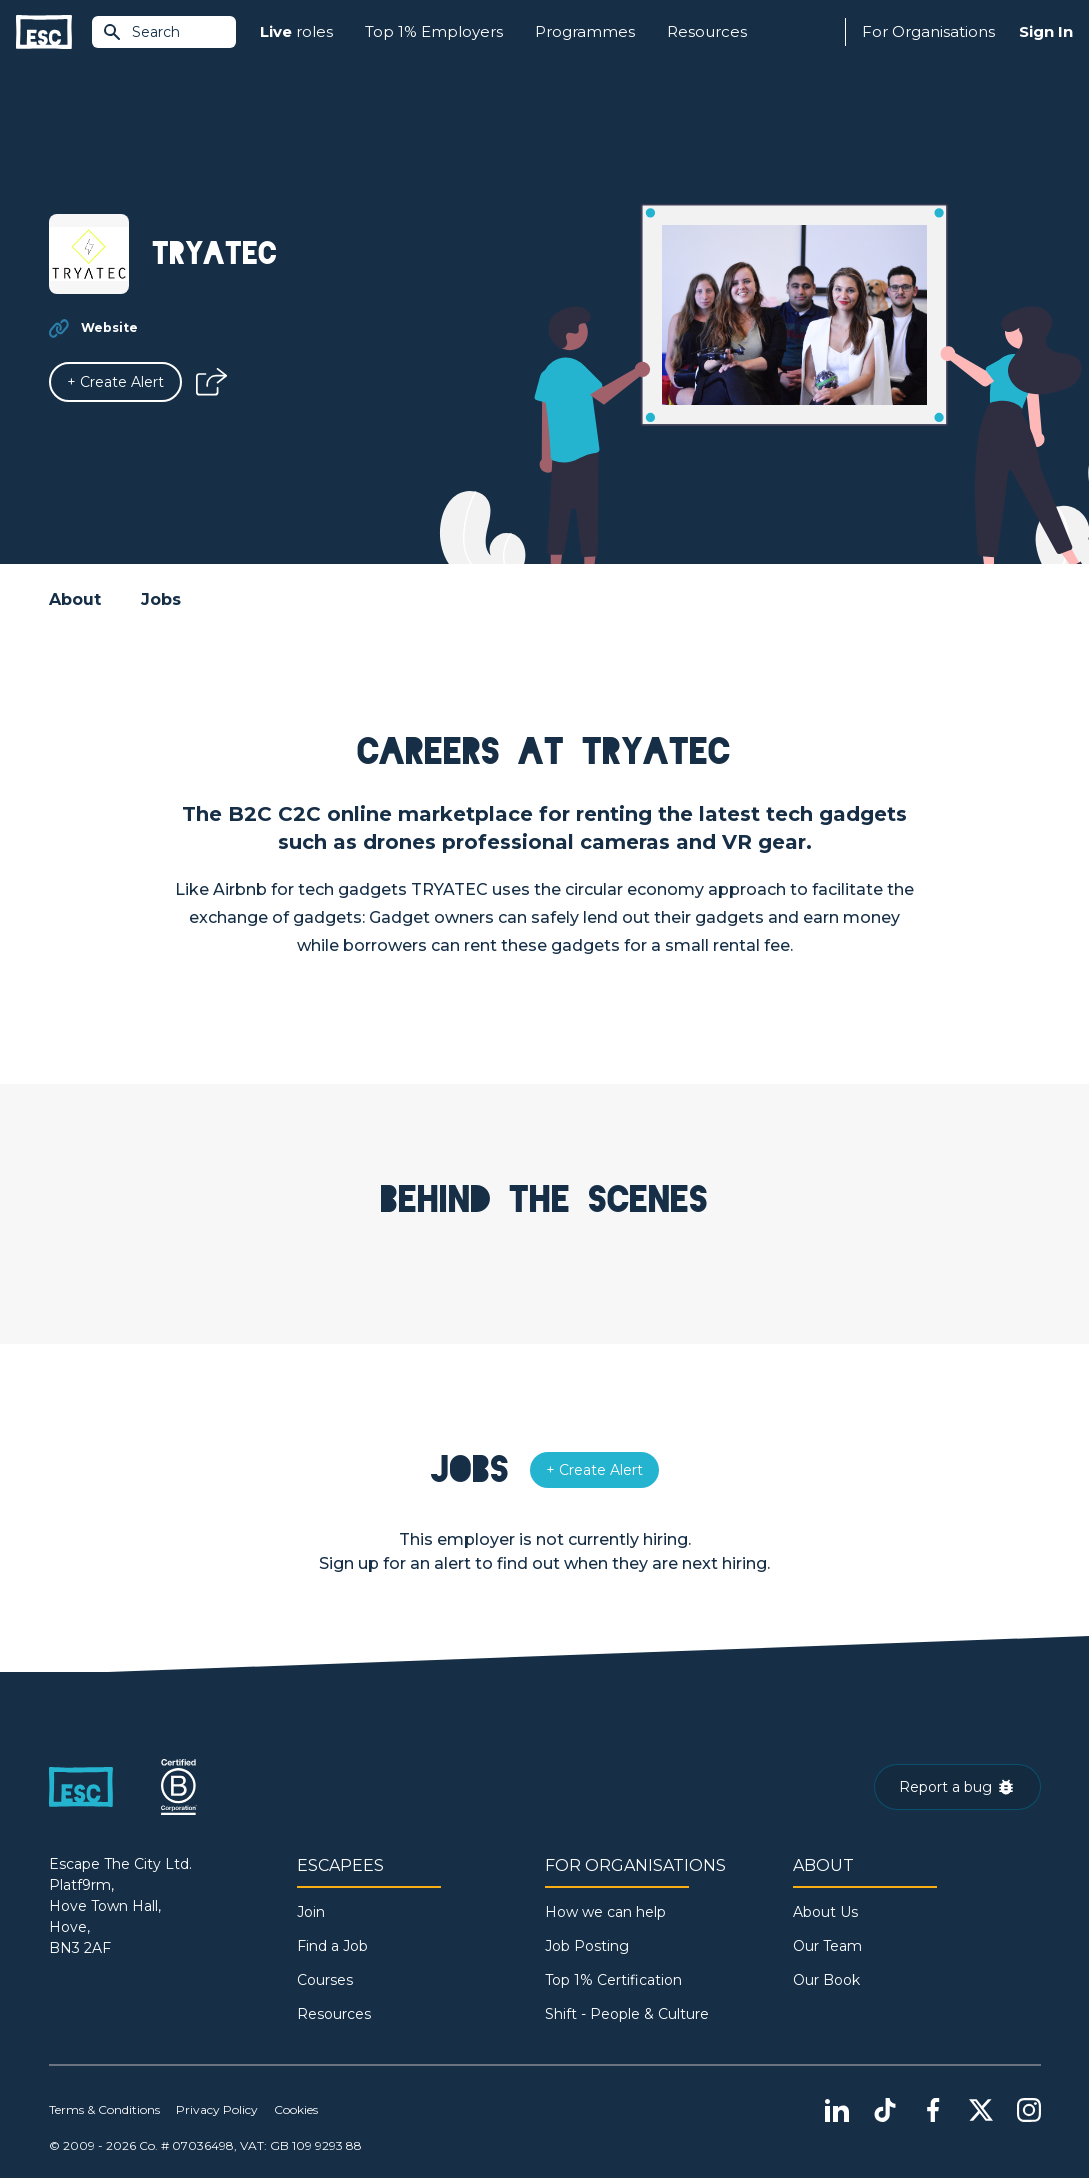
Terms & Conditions (104, 2109)
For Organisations (928, 31)
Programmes (585, 31)
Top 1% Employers (434, 31)
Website (109, 327)
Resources (707, 31)
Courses (325, 1980)
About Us (825, 1912)
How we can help (605, 1912)
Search (141, 32)
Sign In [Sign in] (1046, 31)
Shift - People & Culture (627, 2014)
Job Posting (587, 1946)
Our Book (826, 1980)
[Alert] (115, 382)
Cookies (296, 2109)
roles (296, 32)
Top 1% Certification (613, 1980)
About (75, 599)
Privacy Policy (217, 2109)
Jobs (161, 599)
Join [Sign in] (311, 1912)
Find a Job (332, 1946)
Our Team (827, 1946)
